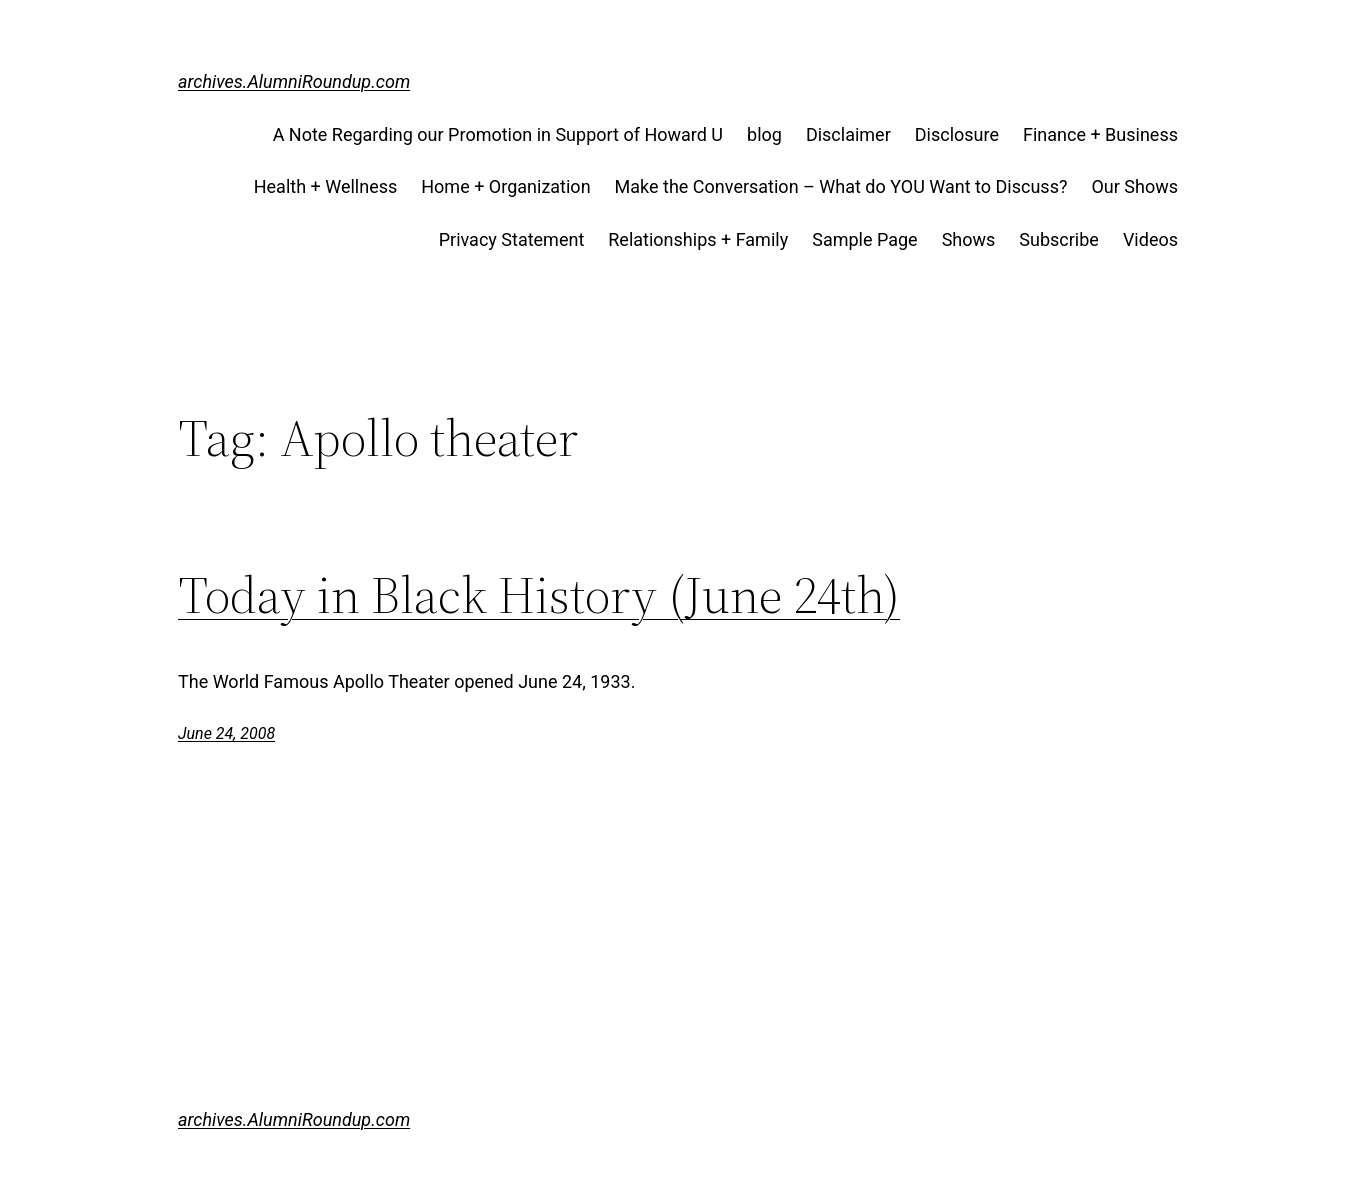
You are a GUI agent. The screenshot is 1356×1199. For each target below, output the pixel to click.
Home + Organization (505, 186)
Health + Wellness (326, 186)
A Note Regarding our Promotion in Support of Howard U (498, 134)
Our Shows (1134, 186)
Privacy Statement (512, 239)
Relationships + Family (698, 239)
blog (764, 134)
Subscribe (1059, 239)
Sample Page (864, 239)
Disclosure (957, 134)
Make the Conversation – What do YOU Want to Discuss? (841, 186)
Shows (969, 239)
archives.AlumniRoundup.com (294, 81)
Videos (1150, 239)
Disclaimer (848, 134)
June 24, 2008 (226, 733)
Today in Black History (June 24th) (539, 595)
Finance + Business (1100, 134)
